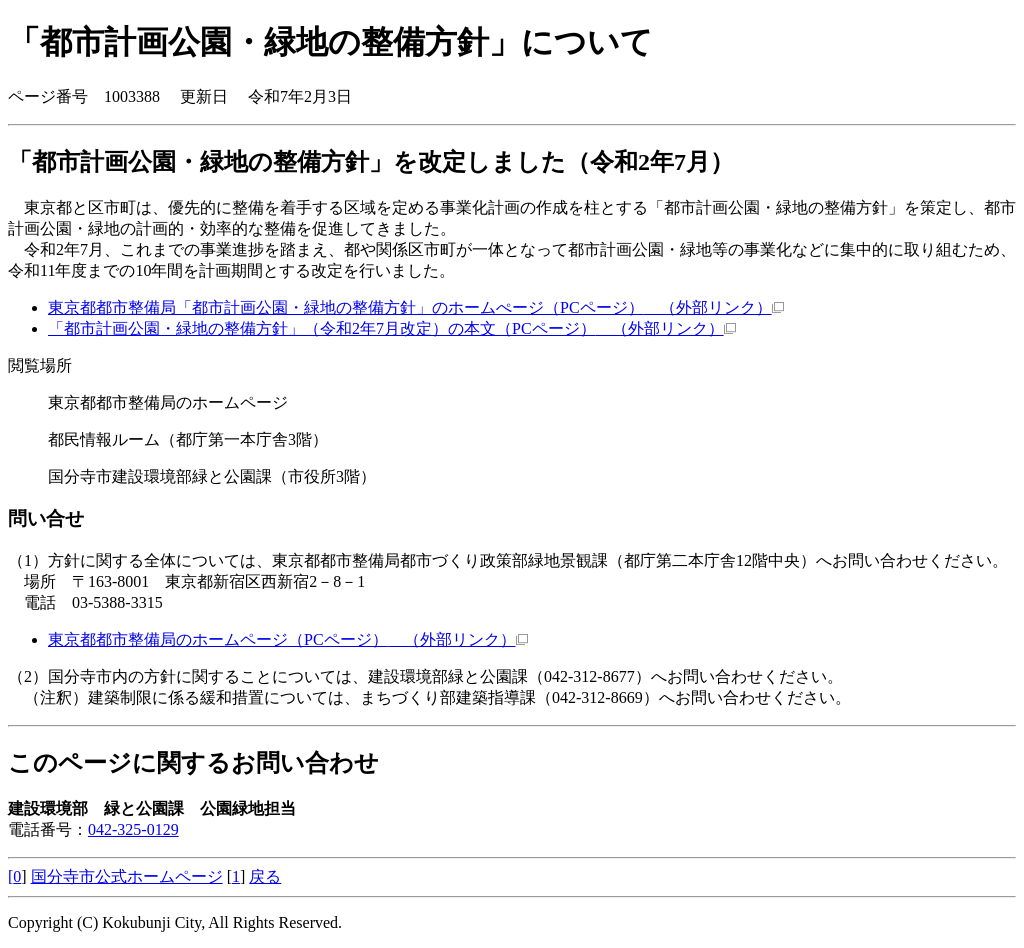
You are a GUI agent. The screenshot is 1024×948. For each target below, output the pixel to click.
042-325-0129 (133, 829)
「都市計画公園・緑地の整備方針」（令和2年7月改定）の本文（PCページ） (392, 328)
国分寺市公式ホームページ (127, 876)
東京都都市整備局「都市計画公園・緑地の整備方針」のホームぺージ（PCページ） (416, 307)
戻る (265, 876)
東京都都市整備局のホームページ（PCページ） (288, 639)
